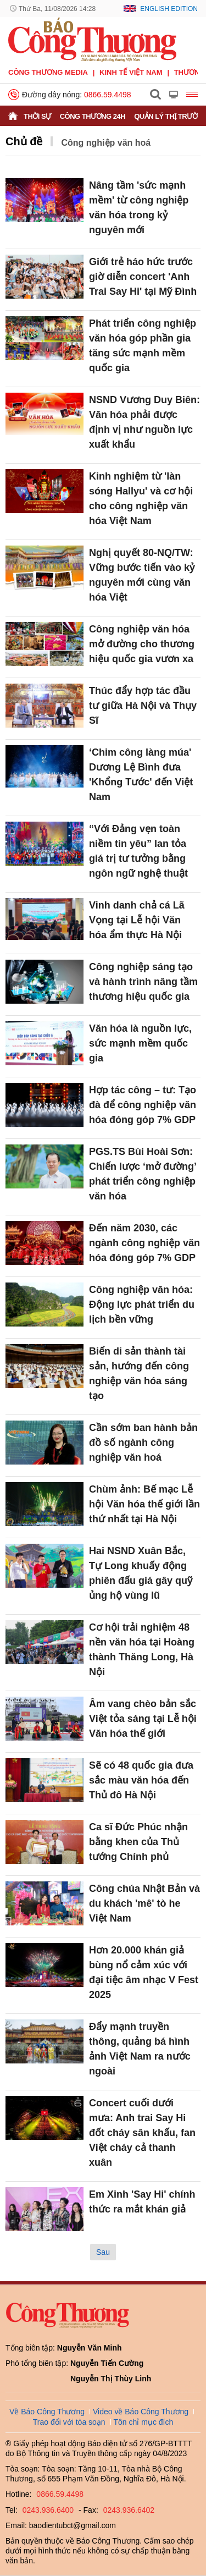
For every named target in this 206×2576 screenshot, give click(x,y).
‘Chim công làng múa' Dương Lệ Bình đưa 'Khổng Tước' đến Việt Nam (141, 774)
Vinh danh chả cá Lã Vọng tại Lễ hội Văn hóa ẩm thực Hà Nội (137, 920)
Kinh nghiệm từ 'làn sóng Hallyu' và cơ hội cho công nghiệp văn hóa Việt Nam (141, 498)
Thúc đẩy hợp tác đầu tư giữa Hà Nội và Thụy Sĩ (143, 705)
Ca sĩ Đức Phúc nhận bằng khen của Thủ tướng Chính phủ (138, 1841)
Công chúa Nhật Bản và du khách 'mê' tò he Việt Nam (144, 1903)
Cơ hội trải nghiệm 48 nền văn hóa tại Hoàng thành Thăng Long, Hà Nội (141, 1649)
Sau (103, 2252)
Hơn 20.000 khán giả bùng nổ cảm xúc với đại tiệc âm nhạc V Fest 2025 (143, 1972)
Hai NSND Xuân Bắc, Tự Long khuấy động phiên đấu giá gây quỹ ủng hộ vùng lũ (140, 1573)
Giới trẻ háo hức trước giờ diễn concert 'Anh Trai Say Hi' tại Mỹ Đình (143, 276)
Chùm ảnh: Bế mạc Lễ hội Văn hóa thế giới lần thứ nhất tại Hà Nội (144, 1504)
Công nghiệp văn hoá (106, 142)
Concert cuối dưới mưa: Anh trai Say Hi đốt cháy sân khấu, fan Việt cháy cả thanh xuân (142, 2133)
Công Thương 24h (92, 116)
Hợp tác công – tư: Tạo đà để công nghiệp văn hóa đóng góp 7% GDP (142, 1105)
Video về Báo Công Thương (140, 2411)
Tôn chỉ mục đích (144, 2422)
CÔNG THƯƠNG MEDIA (48, 72)
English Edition (169, 9)
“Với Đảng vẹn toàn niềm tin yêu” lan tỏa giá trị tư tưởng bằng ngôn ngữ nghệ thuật (138, 851)
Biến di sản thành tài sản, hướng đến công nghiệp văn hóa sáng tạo (139, 1373)
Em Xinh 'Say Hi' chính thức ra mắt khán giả (142, 2202)
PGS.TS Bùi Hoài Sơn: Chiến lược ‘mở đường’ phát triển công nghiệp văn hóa (142, 1174)
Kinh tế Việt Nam (130, 72)
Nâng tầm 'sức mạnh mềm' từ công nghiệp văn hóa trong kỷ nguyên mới (138, 207)
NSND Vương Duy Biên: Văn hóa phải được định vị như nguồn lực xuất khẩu (144, 422)
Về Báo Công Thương (47, 2411)
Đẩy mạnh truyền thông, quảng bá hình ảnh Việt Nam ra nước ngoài (140, 2049)
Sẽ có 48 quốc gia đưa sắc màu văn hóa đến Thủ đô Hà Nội (141, 1780)
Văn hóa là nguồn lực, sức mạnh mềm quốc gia (140, 1043)
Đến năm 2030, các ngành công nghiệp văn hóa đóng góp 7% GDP (144, 1243)
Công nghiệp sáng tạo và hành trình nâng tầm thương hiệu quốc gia (143, 981)
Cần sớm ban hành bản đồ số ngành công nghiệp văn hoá (143, 1442)
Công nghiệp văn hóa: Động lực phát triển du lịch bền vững (141, 1304)
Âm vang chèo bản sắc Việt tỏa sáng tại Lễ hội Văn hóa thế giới (143, 1718)
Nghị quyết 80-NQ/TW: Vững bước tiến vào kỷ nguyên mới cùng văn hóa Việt (141, 575)
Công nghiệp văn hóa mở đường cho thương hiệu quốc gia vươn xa (141, 644)
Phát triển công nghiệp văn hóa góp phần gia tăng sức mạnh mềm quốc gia (142, 345)
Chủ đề (23, 141)
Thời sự (37, 116)
